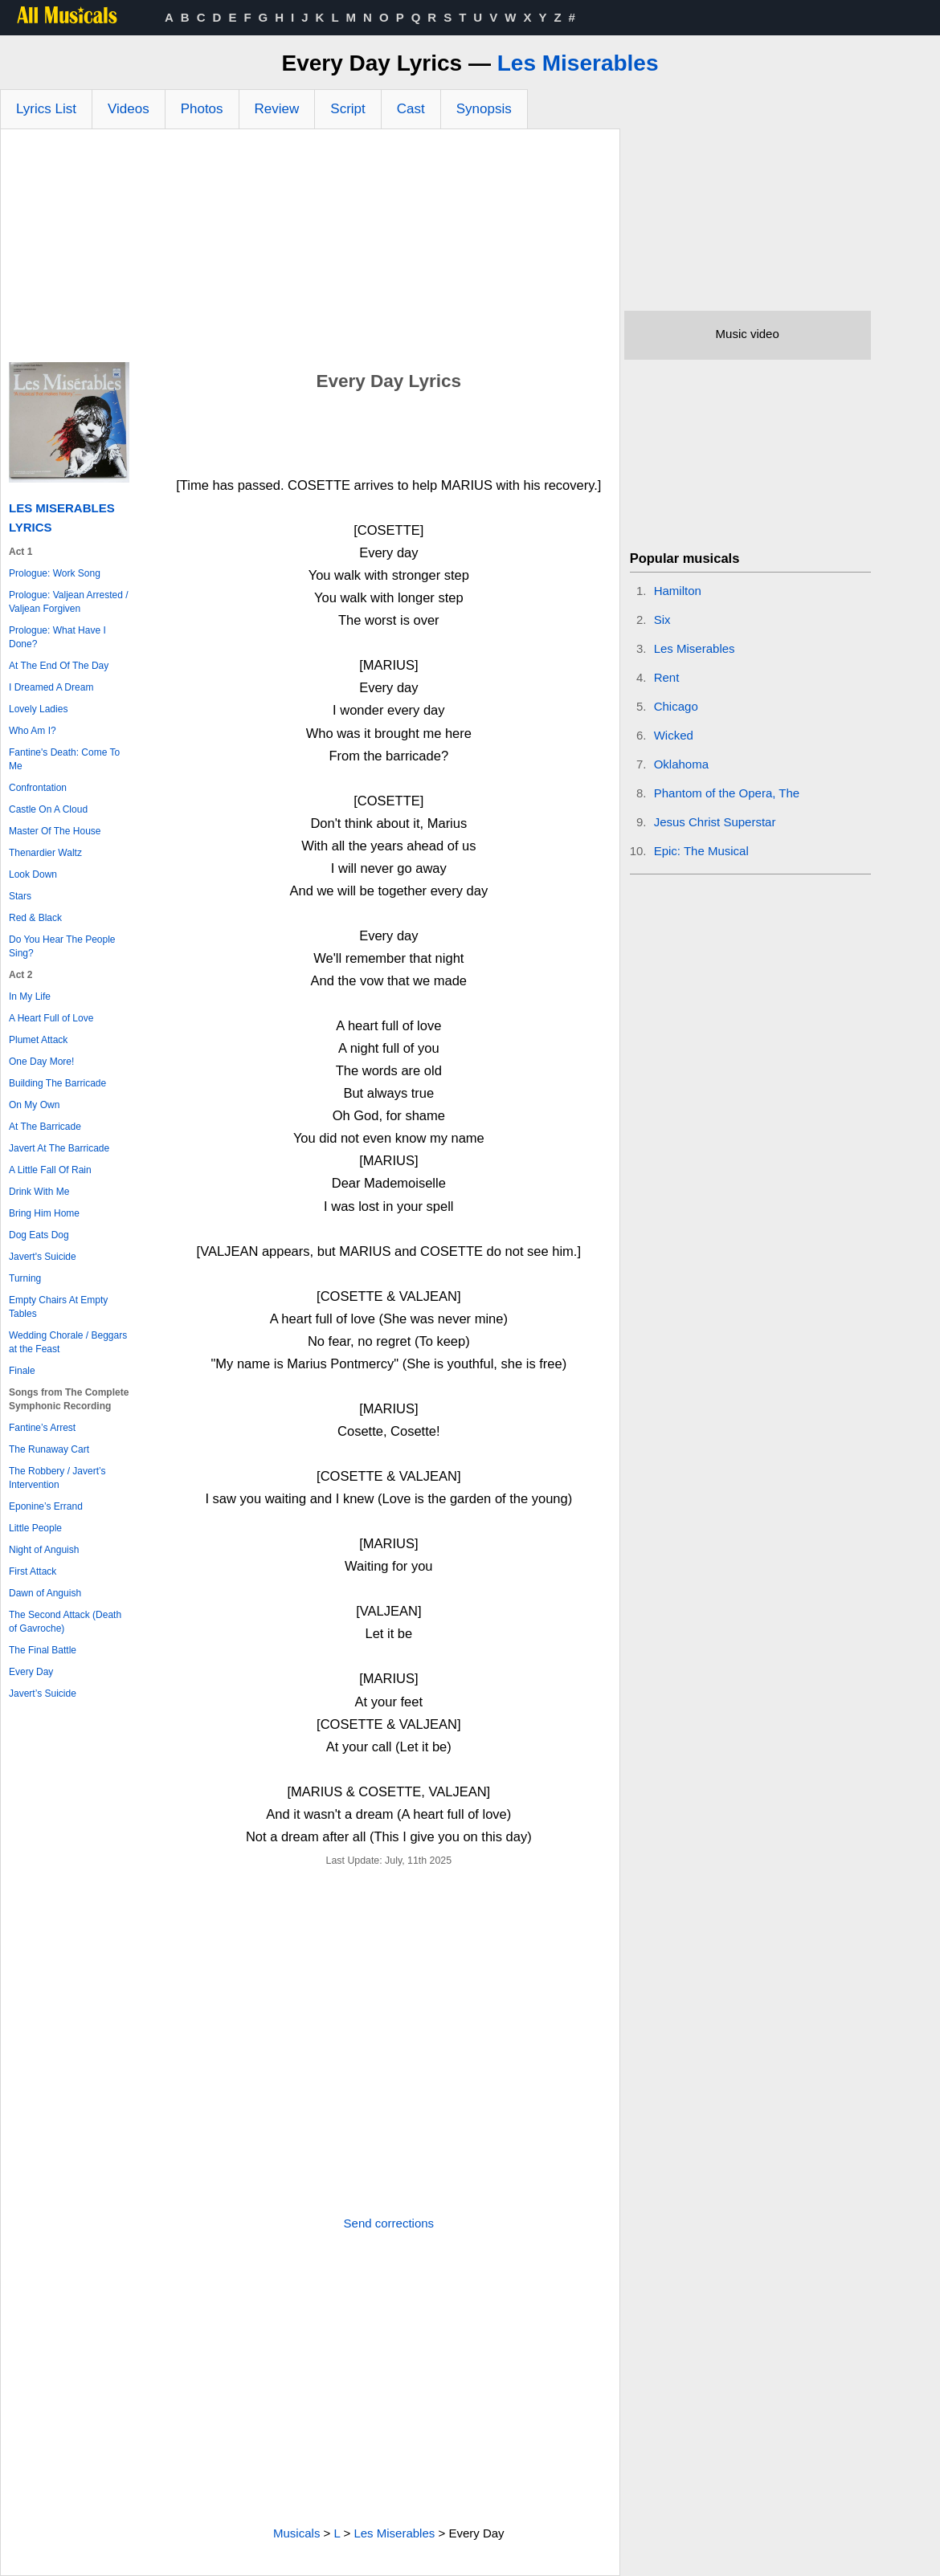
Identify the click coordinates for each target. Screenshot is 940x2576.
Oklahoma (681, 764)
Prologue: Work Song (54, 573)
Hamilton (677, 590)
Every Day (31, 1671)
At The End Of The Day (58, 665)
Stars (20, 896)
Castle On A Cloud (48, 809)
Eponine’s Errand (46, 1506)
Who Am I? (32, 730)
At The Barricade (45, 1126)
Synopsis (484, 108)
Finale (22, 1370)
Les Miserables (578, 63)
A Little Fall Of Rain (50, 1170)
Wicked (673, 735)
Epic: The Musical (701, 851)
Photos (202, 108)
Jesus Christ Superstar (715, 822)
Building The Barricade (57, 1083)
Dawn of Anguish (45, 1593)
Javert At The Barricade (59, 1148)
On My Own (34, 1105)
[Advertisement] (310, 249)
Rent (667, 677)
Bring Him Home (44, 1213)
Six (662, 619)
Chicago (676, 706)
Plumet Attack (38, 1039)
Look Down (33, 874)
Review (277, 108)
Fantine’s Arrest (42, 1427)
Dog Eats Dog (39, 1235)
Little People (35, 1528)
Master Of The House (55, 831)
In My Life (30, 996)
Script (347, 108)
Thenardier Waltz (45, 852)
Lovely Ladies (38, 709)
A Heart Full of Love (51, 1018)
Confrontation (38, 787)
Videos (128, 108)
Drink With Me (39, 1191)
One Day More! (41, 1061)
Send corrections (389, 2223)
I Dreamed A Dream (51, 687)
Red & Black (35, 917)
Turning (25, 1278)
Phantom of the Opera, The (727, 793)
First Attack (32, 1571)
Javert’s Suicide (42, 1693)
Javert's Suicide (42, 1256)
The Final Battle (42, 1650)
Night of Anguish (44, 1549)
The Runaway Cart (49, 1449)
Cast (411, 108)
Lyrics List (46, 108)
